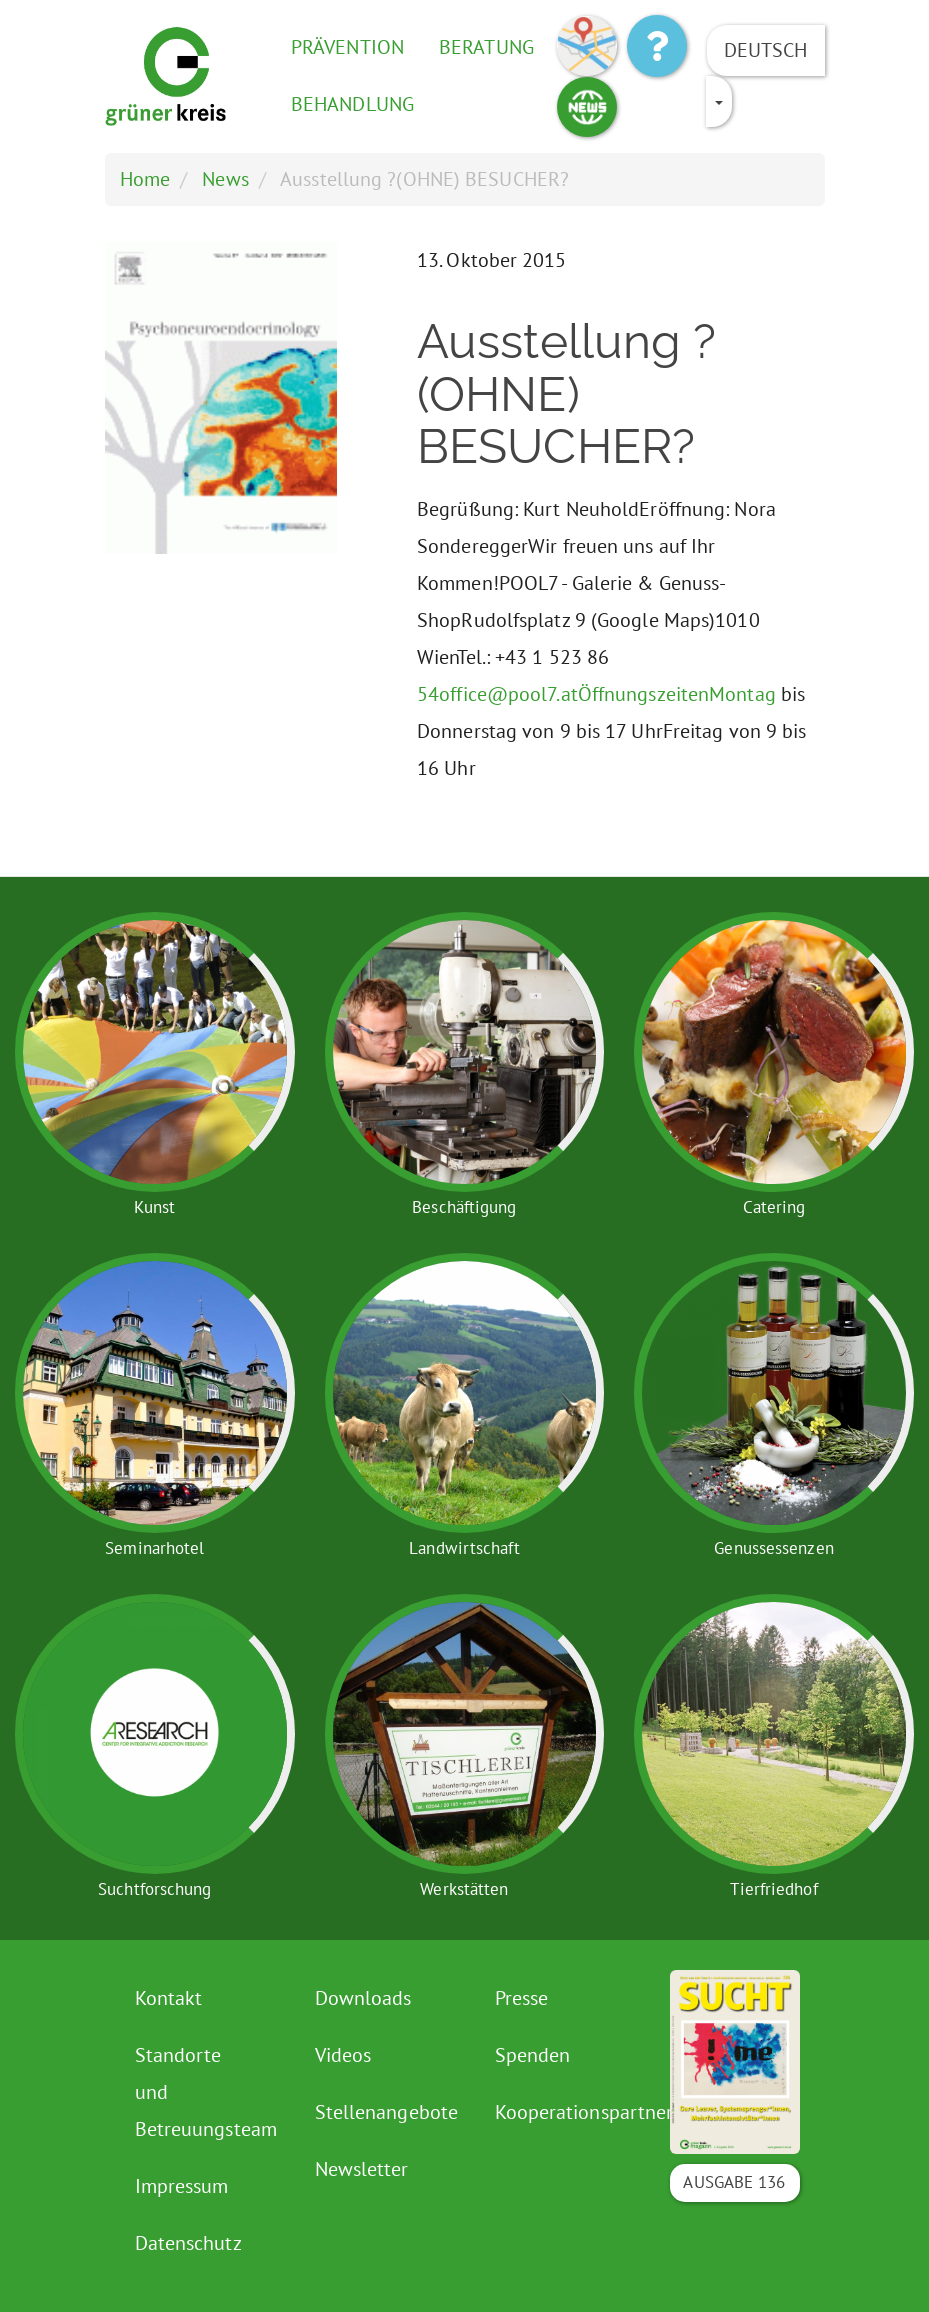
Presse (522, 1998)
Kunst (155, 1207)
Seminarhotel (154, 1548)
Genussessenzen (773, 1548)
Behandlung (352, 104)
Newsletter (362, 2169)
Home (145, 179)
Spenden (533, 2055)
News (225, 179)
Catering (774, 1207)
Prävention (347, 47)
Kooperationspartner (562, 2112)
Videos (343, 2055)
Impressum (182, 2186)
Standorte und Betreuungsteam (202, 2092)
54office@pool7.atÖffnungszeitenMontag (596, 694)
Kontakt (169, 1998)
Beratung (486, 47)
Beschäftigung (464, 1207)
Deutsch (766, 50)
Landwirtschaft (464, 1548)
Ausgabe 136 (734, 2182)
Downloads (363, 1998)
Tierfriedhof (773, 1889)
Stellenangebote (382, 2112)
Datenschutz (188, 2243)
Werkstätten (464, 1889)
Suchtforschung (154, 1889)
